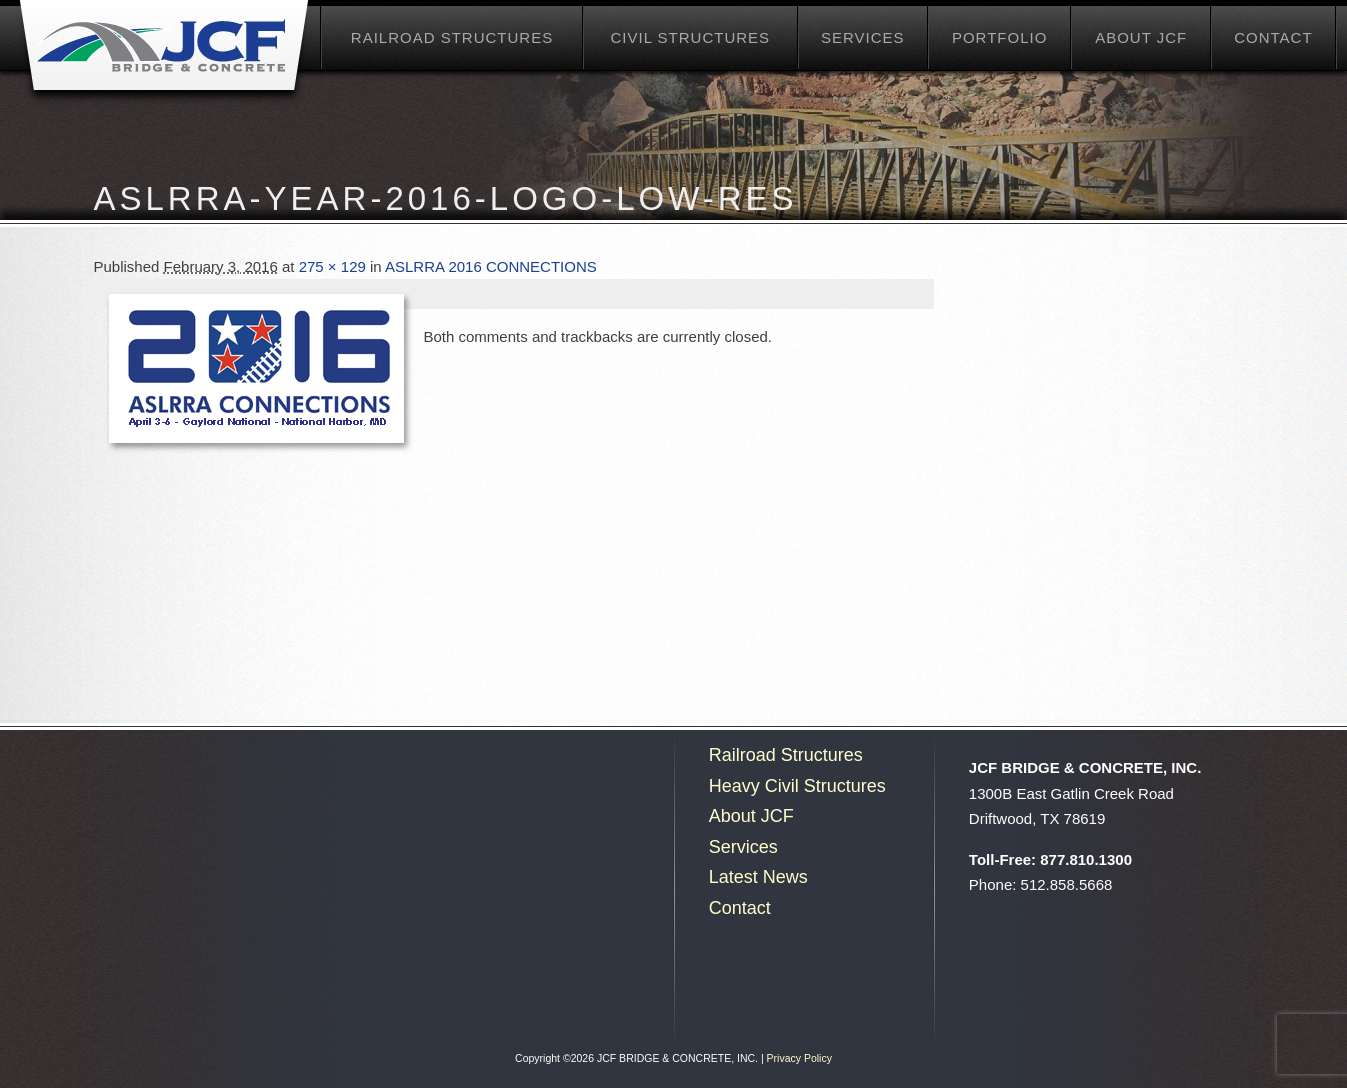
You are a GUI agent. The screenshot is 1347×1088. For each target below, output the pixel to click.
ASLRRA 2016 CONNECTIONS (491, 266)
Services (863, 37)
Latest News (758, 877)
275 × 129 (332, 266)
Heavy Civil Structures (797, 786)
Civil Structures (690, 37)
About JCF (1141, 37)
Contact (1273, 37)
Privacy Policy (799, 1058)
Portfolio (999, 37)
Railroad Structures (452, 37)
